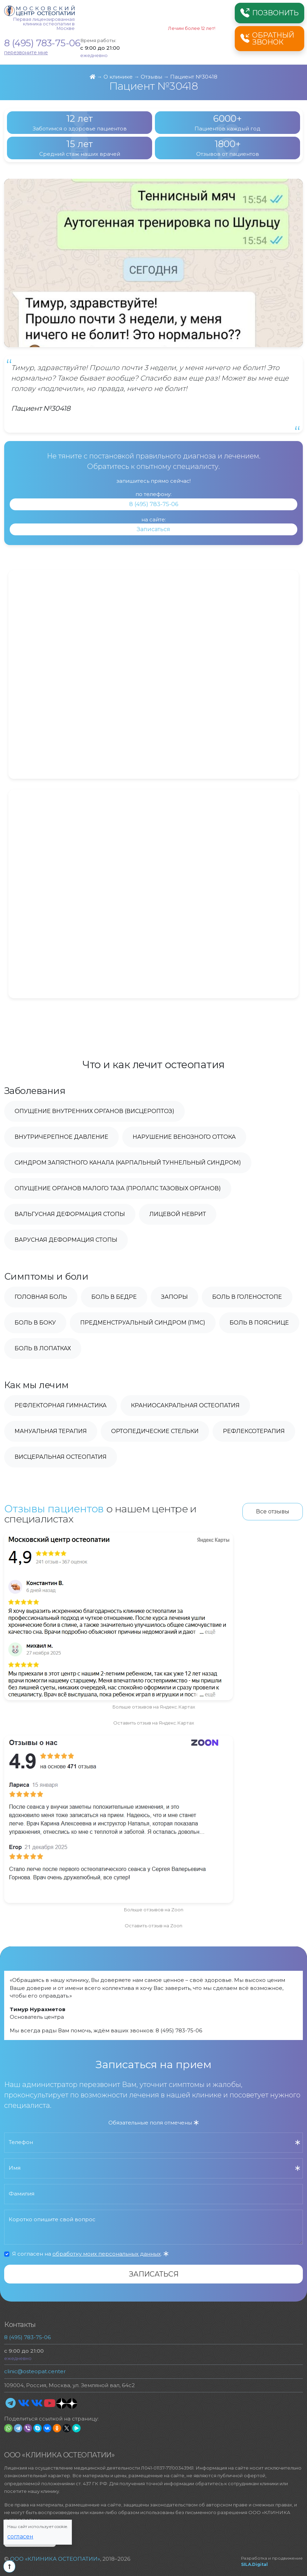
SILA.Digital (254, 2564)
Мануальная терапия (51, 1431)
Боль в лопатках (43, 1348)
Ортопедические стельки (155, 1431)
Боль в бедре (114, 1297)
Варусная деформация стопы (66, 1240)
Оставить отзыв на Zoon (153, 1925)
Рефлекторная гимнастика (61, 1405)
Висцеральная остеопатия (61, 1457)
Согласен (20, 2536)
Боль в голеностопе (247, 1297)
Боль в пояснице (259, 1322)
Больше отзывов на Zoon (153, 1909)
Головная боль (41, 1297)
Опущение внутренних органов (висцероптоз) (94, 1111)
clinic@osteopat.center (35, 2371)
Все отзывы (272, 1511)
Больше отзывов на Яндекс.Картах (153, 1707)
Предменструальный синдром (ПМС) (142, 1322)
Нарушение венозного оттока (184, 1137)
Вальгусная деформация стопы (70, 1214)
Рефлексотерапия (254, 1431)
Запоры (174, 1297)
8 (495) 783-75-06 (42, 43)
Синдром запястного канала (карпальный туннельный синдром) (128, 1162)
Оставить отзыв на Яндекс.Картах (153, 1723)
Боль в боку (35, 1322)
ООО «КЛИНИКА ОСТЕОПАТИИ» (55, 2558)
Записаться (153, 529)
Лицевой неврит (177, 1214)
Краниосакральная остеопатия (185, 1405)
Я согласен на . (90, 2253)
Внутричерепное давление (61, 1137)
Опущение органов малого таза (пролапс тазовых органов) (118, 1188)
